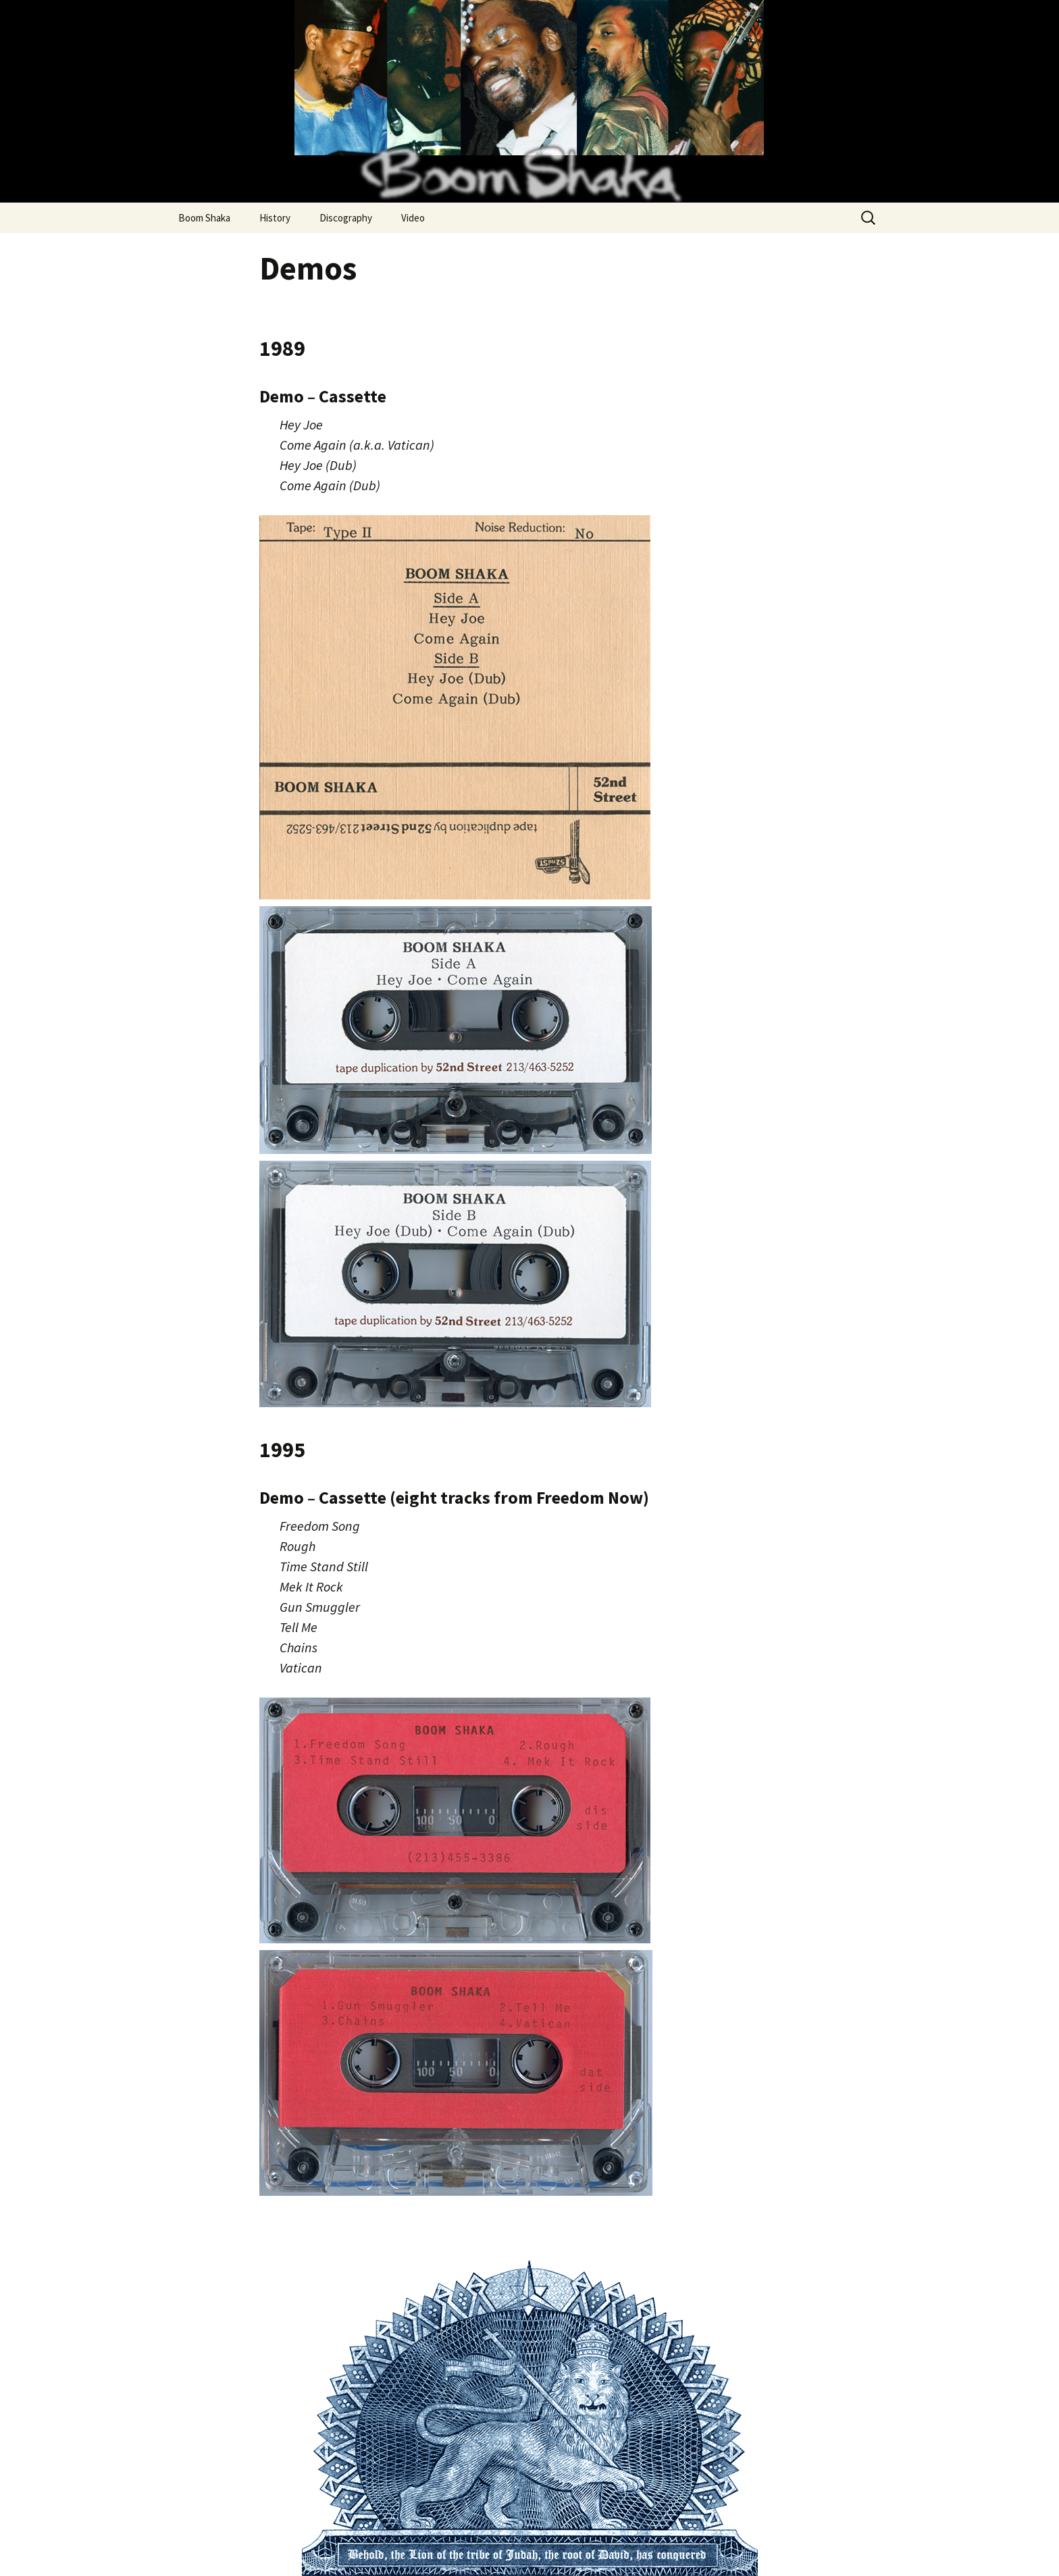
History (274, 217)
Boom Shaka (204, 217)
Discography (345, 217)
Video (413, 217)
